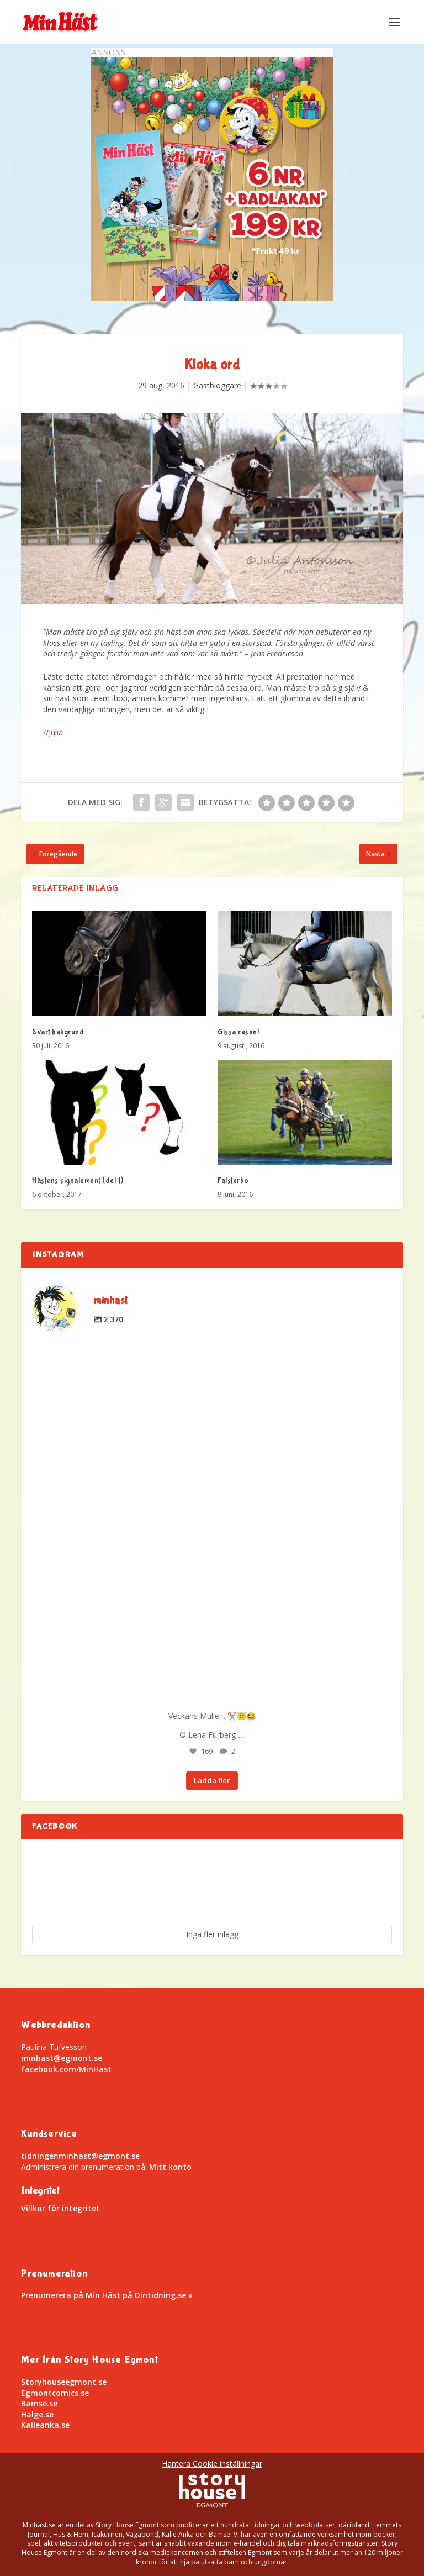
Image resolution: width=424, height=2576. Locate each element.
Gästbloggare (217, 385)
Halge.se (37, 2414)
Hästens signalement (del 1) (78, 1180)
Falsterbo (233, 1180)
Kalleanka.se (45, 2425)
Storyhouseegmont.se (64, 2382)
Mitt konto (170, 2167)
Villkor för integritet (60, 2208)
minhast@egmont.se (61, 2058)
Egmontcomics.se (55, 2393)
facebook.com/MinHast (66, 2069)
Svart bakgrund (58, 1032)
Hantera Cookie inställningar (212, 2463)
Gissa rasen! (238, 1032)
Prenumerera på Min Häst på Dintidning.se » (107, 2295)
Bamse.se (39, 2403)
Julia (56, 732)
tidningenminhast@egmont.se (80, 2156)
